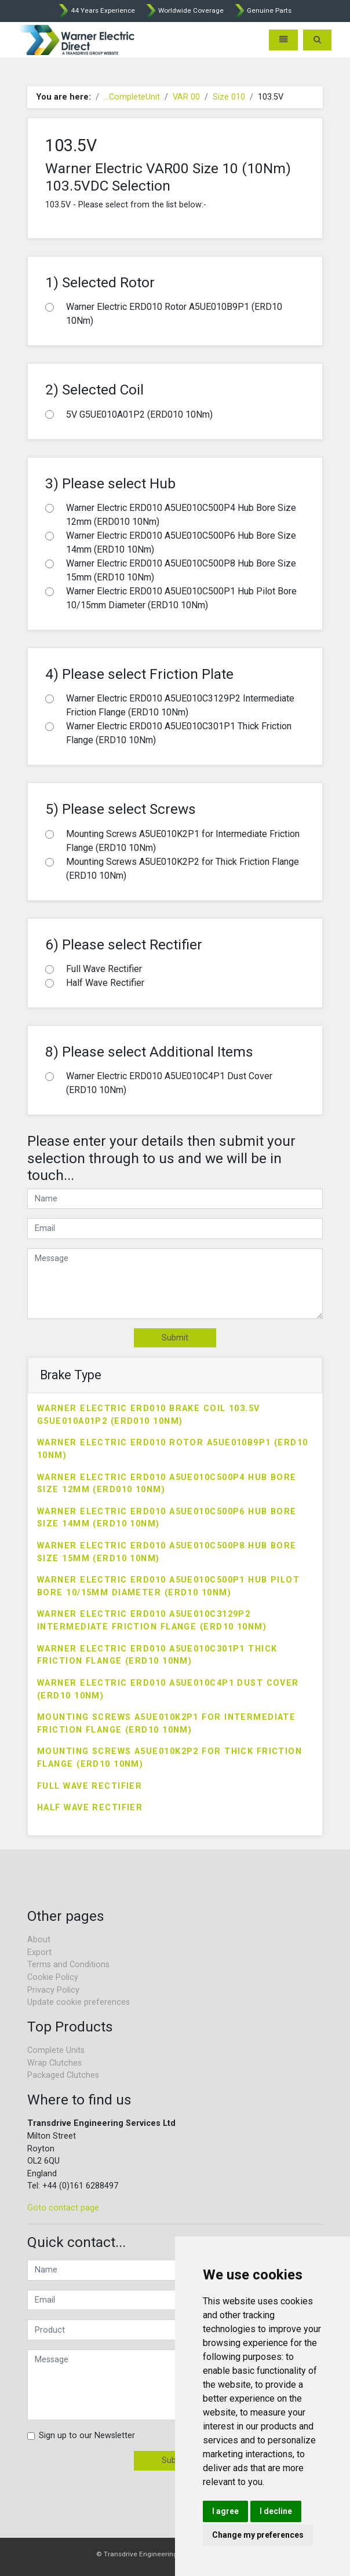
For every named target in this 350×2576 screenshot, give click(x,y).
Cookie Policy (52, 1977)
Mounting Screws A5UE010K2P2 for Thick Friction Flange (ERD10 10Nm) (169, 1757)
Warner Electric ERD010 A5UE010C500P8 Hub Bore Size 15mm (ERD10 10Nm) (167, 1552)
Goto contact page (63, 2208)
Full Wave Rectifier (89, 1786)
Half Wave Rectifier (90, 1808)
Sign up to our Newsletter (87, 2435)
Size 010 (229, 97)
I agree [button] (225, 2511)
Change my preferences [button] (258, 2535)
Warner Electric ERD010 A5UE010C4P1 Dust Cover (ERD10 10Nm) (168, 1689)
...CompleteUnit (132, 97)
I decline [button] (276, 2511)
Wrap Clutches (54, 2063)
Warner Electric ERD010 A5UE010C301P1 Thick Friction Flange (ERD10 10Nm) (157, 1655)
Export (39, 1952)
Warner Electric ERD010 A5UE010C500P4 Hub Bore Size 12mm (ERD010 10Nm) (167, 1483)
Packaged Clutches (63, 2075)
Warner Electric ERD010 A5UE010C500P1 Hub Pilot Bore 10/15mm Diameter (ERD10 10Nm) (168, 1586)
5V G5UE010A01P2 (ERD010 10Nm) (139, 414)
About (38, 1940)
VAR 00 (186, 97)
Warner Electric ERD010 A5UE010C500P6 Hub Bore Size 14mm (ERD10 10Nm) (167, 1518)
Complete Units (56, 2050)
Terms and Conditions (68, 1965)
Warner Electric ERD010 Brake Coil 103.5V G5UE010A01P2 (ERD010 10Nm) (148, 1415)
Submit (175, 1338)
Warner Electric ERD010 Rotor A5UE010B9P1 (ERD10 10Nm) (172, 1449)
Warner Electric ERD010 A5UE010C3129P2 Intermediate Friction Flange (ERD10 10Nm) (152, 1620)
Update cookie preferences (78, 2002)
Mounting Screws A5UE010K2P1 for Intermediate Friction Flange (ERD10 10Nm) (166, 1723)
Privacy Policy (53, 1990)
